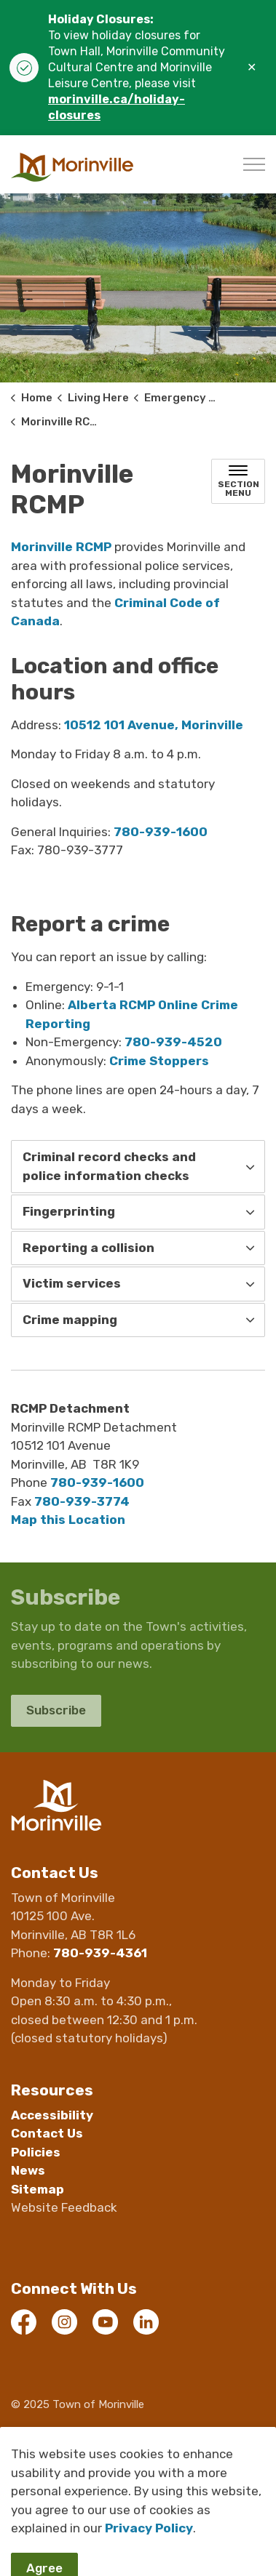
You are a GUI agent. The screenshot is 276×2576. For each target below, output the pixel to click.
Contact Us (47, 2133)
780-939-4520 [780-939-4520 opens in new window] (173, 1042)
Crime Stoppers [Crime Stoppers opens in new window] (159, 1061)
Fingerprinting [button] (69, 1211)
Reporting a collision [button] (88, 1247)
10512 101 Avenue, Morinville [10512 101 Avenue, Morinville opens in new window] (153, 725)
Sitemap (37, 2189)
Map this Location (68, 1519)
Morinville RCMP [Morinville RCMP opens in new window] (61, 546)
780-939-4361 (100, 1953)
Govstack (93, 2466)
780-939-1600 (97, 1482)
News (28, 2170)
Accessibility (52, 2115)
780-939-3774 (82, 1501)
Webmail (34, 2434)
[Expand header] (254, 164)
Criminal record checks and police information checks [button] (109, 1166)
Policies (35, 2152)
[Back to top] (138, 2534)
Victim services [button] (72, 1283)
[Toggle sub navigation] (238, 481)
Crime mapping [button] (70, 1319)
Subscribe (56, 1711)
